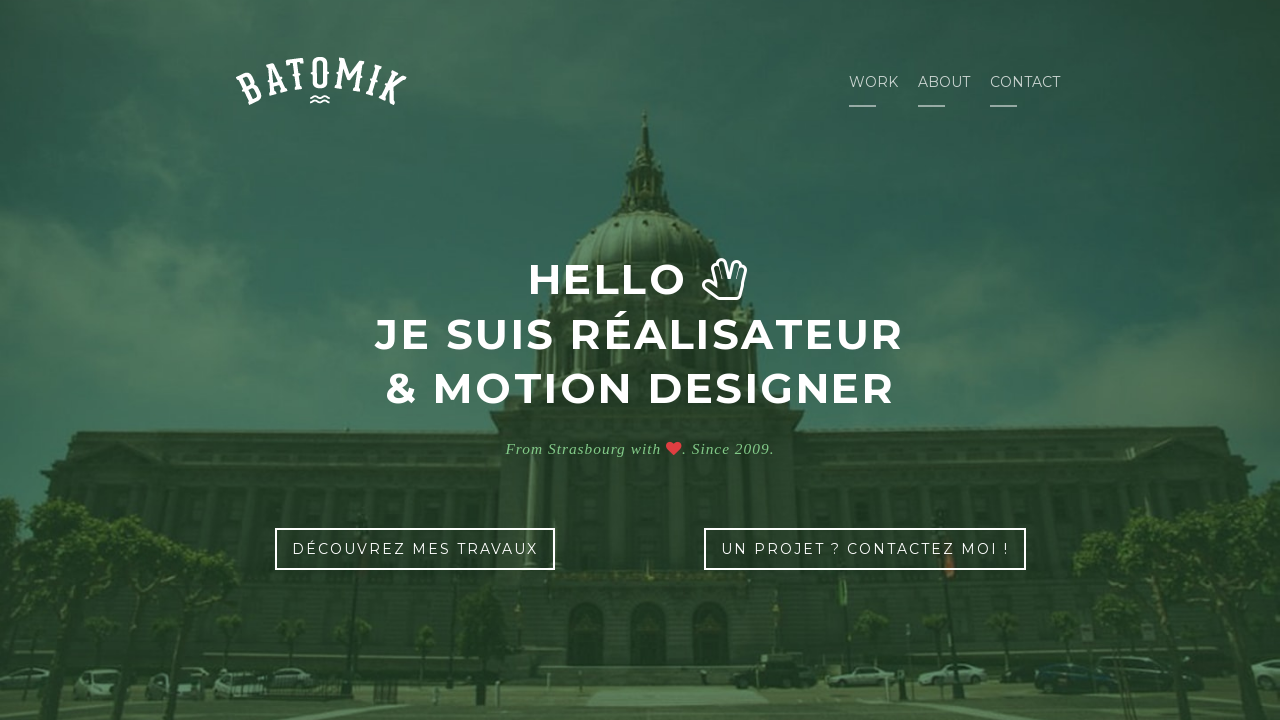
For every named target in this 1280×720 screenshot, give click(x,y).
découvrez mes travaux (415, 549)
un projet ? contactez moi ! (865, 549)
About (944, 82)
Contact (1025, 82)
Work (873, 82)
